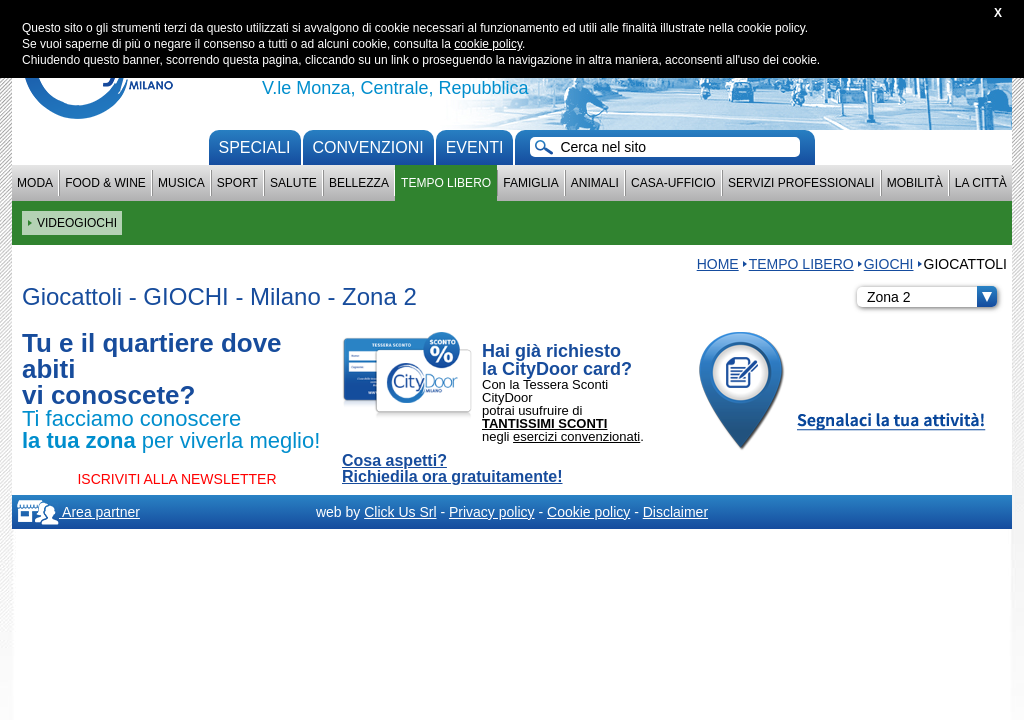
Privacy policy (492, 512)
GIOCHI (889, 264)
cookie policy (488, 44)
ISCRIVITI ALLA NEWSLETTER (176, 479)
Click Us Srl (400, 512)
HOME (718, 264)
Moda (35, 183)
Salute (293, 183)
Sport (237, 183)
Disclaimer (675, 512)
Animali (595, 183)
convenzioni (368, 147)
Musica (181, 183)
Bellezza (359, 183)
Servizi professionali (801, 183)
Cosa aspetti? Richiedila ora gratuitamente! (452, 469)
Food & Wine (105, 183)
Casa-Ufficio (673, 183)
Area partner (78, 512)
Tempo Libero (446, 183)
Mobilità (915, 183)
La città (981, 183)
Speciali (255, 147)
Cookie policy (588, 512)
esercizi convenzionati (576, 436)
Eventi (475, 147)
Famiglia (530, 183)
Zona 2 (932, 297)
